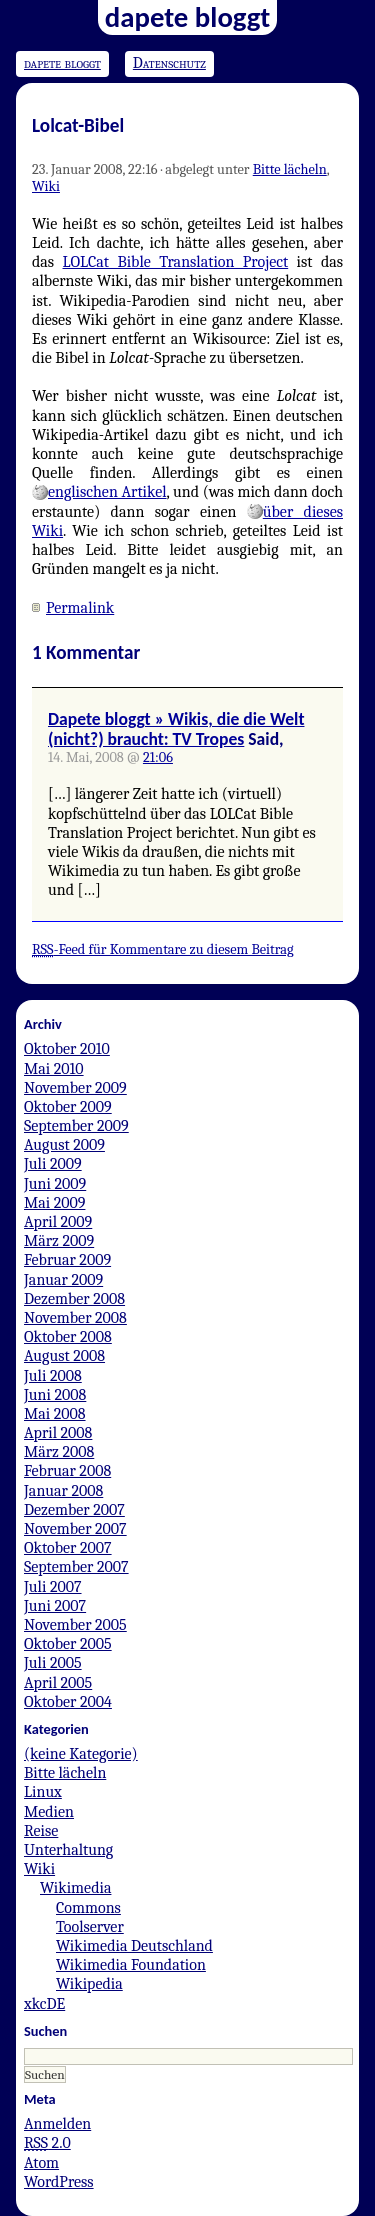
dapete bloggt (62, 63)
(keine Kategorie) (81, 1754)
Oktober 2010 (67, 1049)
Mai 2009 (54, 1203)
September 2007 (76, 1567)
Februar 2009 (67, 1260)
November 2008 (75, 1318)
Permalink (80, 608)
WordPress (59, 2182)
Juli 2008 (53, 1376)
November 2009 (75, 1088)
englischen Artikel (107, 492)
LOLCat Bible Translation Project (176, 262)
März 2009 (59, 1241)
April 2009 (58, 1222)
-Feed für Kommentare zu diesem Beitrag (163, 949)
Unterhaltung (68, 1850)
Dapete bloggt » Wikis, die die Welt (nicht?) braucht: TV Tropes (176, 728)
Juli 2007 (53, 1587)
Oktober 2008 (68, 1337)
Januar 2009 (63, 1280)
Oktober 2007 (68, 1548)
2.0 (47, 2143)
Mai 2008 (55, 1414)
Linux (43, 1792)
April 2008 (58, 1433)
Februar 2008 (67, 1471)
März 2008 (59, 1452)
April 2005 (58, 1683)
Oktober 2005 (68, 1644)
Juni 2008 (55, 1395)
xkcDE (44, 2004)
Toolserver (90, 1927)
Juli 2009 (53, 1164)
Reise (41, 1831)
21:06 (158, 757)
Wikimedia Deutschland (134, 1946)
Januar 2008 (63, 1491)
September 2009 (76, 1126)
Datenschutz (169, 63)
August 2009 (64, 1145)
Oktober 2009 (68, 1107)
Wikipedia (89, 1984)
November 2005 (75, 1625)
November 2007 (75, 1529)
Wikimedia (75, 1888)
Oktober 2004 (68, 1702)
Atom (41, 2163)
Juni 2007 (55, 1606)
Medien (49, 1812)
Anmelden (57, 2124)
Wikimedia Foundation (131, 1965)
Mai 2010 (54, 1069)
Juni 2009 (55, 1184)
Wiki (46, 186)
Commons (88, 1908)
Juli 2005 (53, 1663)
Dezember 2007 (74, 1510)
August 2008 (64, 1356)
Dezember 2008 (74, 1299)
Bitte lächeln (290, 169)
